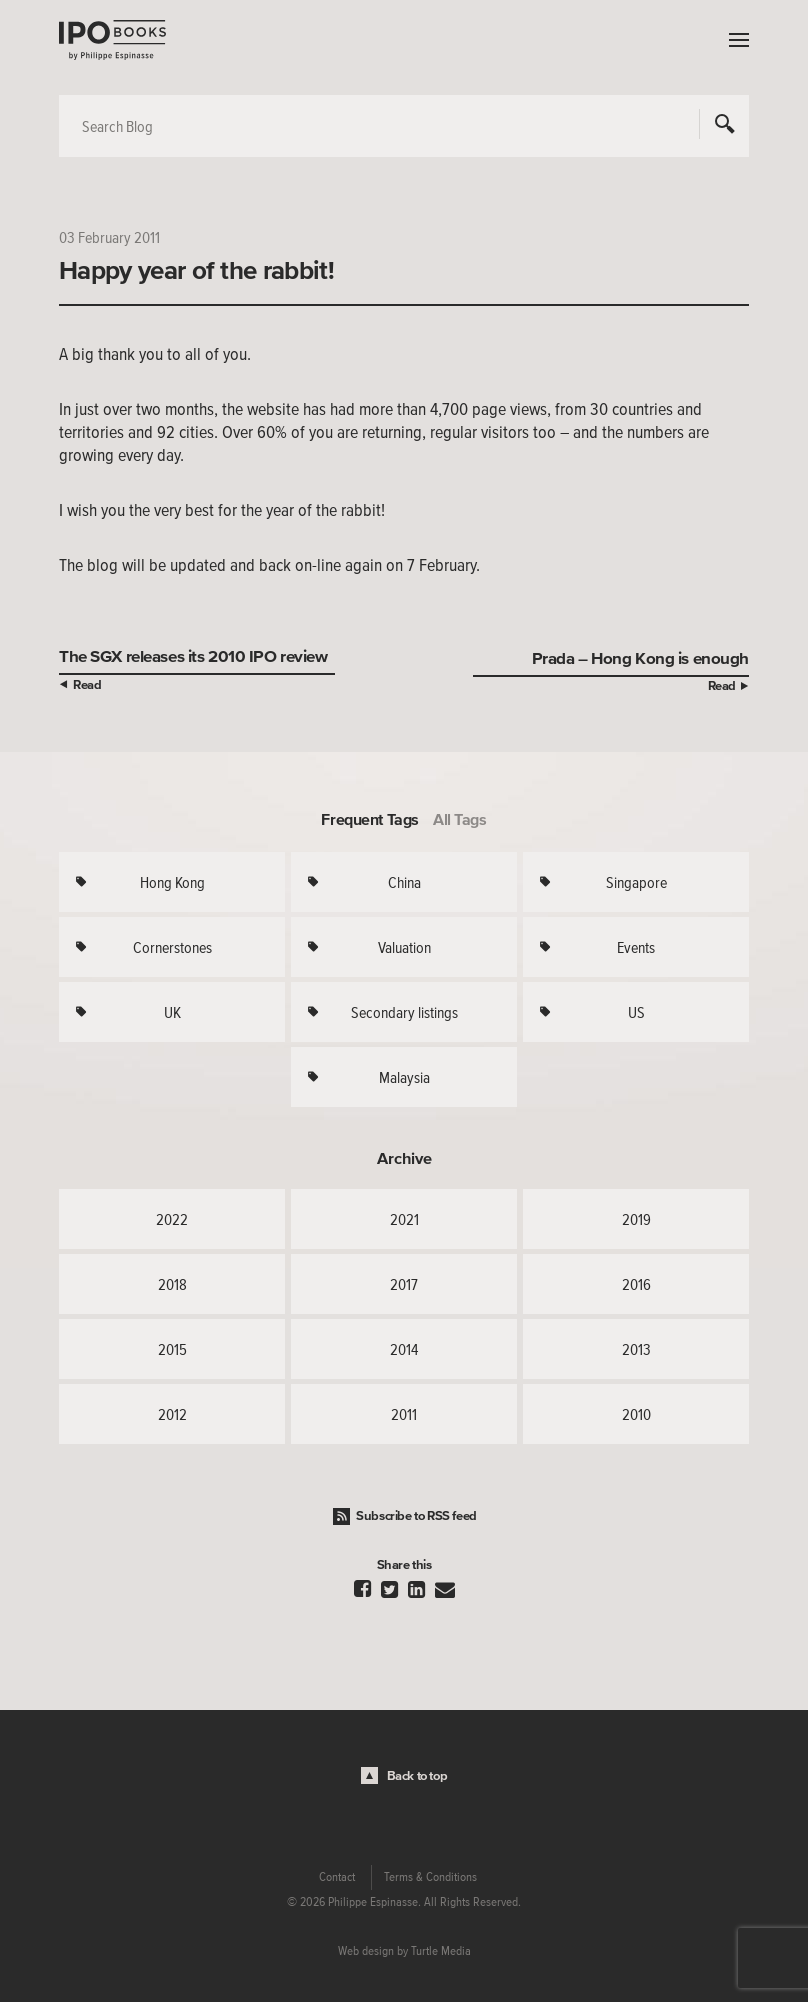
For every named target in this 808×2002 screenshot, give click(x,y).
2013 (636, 1349)
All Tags (460, 819)
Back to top (417, 1775)
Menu (734, 40)
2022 (172, 1219)
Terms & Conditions (430, 1877)
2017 (404, 1284)
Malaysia (404, 1077)
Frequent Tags (370, 819)
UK (172, 1012)
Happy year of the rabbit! (196, 270)
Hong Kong (172, 882)
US (636, 1012)
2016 (636, 1284)
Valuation (404, 947)
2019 (636, 1219)
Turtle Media (441, 1951)
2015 (172, 1349)
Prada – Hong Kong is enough (640, 657)
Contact (337, 1877)
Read (87, 684)
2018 (172, 1284)
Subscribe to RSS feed (416, 1515)
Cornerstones (172, 947)
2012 (172, 1414)
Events (636, 947)
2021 (404, 1219)
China (404, 882)
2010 (636, 1414)
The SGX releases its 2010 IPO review (193, 655)
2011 (404, 1414)
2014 (404, 1349)
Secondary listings (404, 1012)
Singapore (636, 882)
